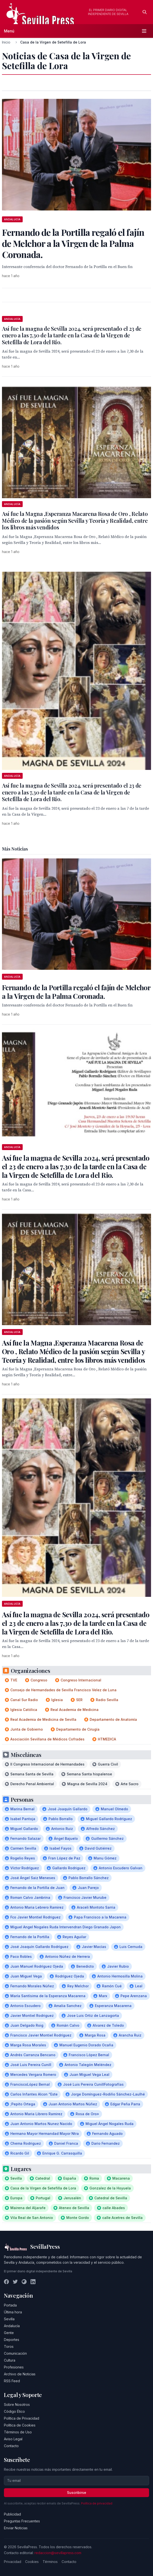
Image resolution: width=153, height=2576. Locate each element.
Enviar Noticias (16, 2528)
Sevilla (9, 2319)
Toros (9, 2346)
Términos (50, 2562)
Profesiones (14, 2367)
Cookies (32, 2562)
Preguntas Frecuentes (22, 2521)
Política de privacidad (96, 2503)
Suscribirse (76, 2492)
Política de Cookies (19, 2425)
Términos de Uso (18, 2432)
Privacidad (12, 2562)
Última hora (13, 2312)
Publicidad (12, 2514)
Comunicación (15, 2353)
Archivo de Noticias (19, 2374)
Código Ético (14, 2411)
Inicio (6, 42)
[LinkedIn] (33, 2281)
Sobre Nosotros (17, 2404)
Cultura (9, 2360)
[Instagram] (24, 2281)
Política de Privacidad (21, 2418)
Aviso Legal (13, 2439)
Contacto (11, 2446)
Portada (10, 2305)
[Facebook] (6, 2281)
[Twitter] (15, 2281)
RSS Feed (12, 2381)
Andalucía (12, 2326)
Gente (9, 2333)
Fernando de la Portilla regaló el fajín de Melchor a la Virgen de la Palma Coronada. (76, 992)
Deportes (11, 2339)
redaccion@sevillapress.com (57, 2553)
